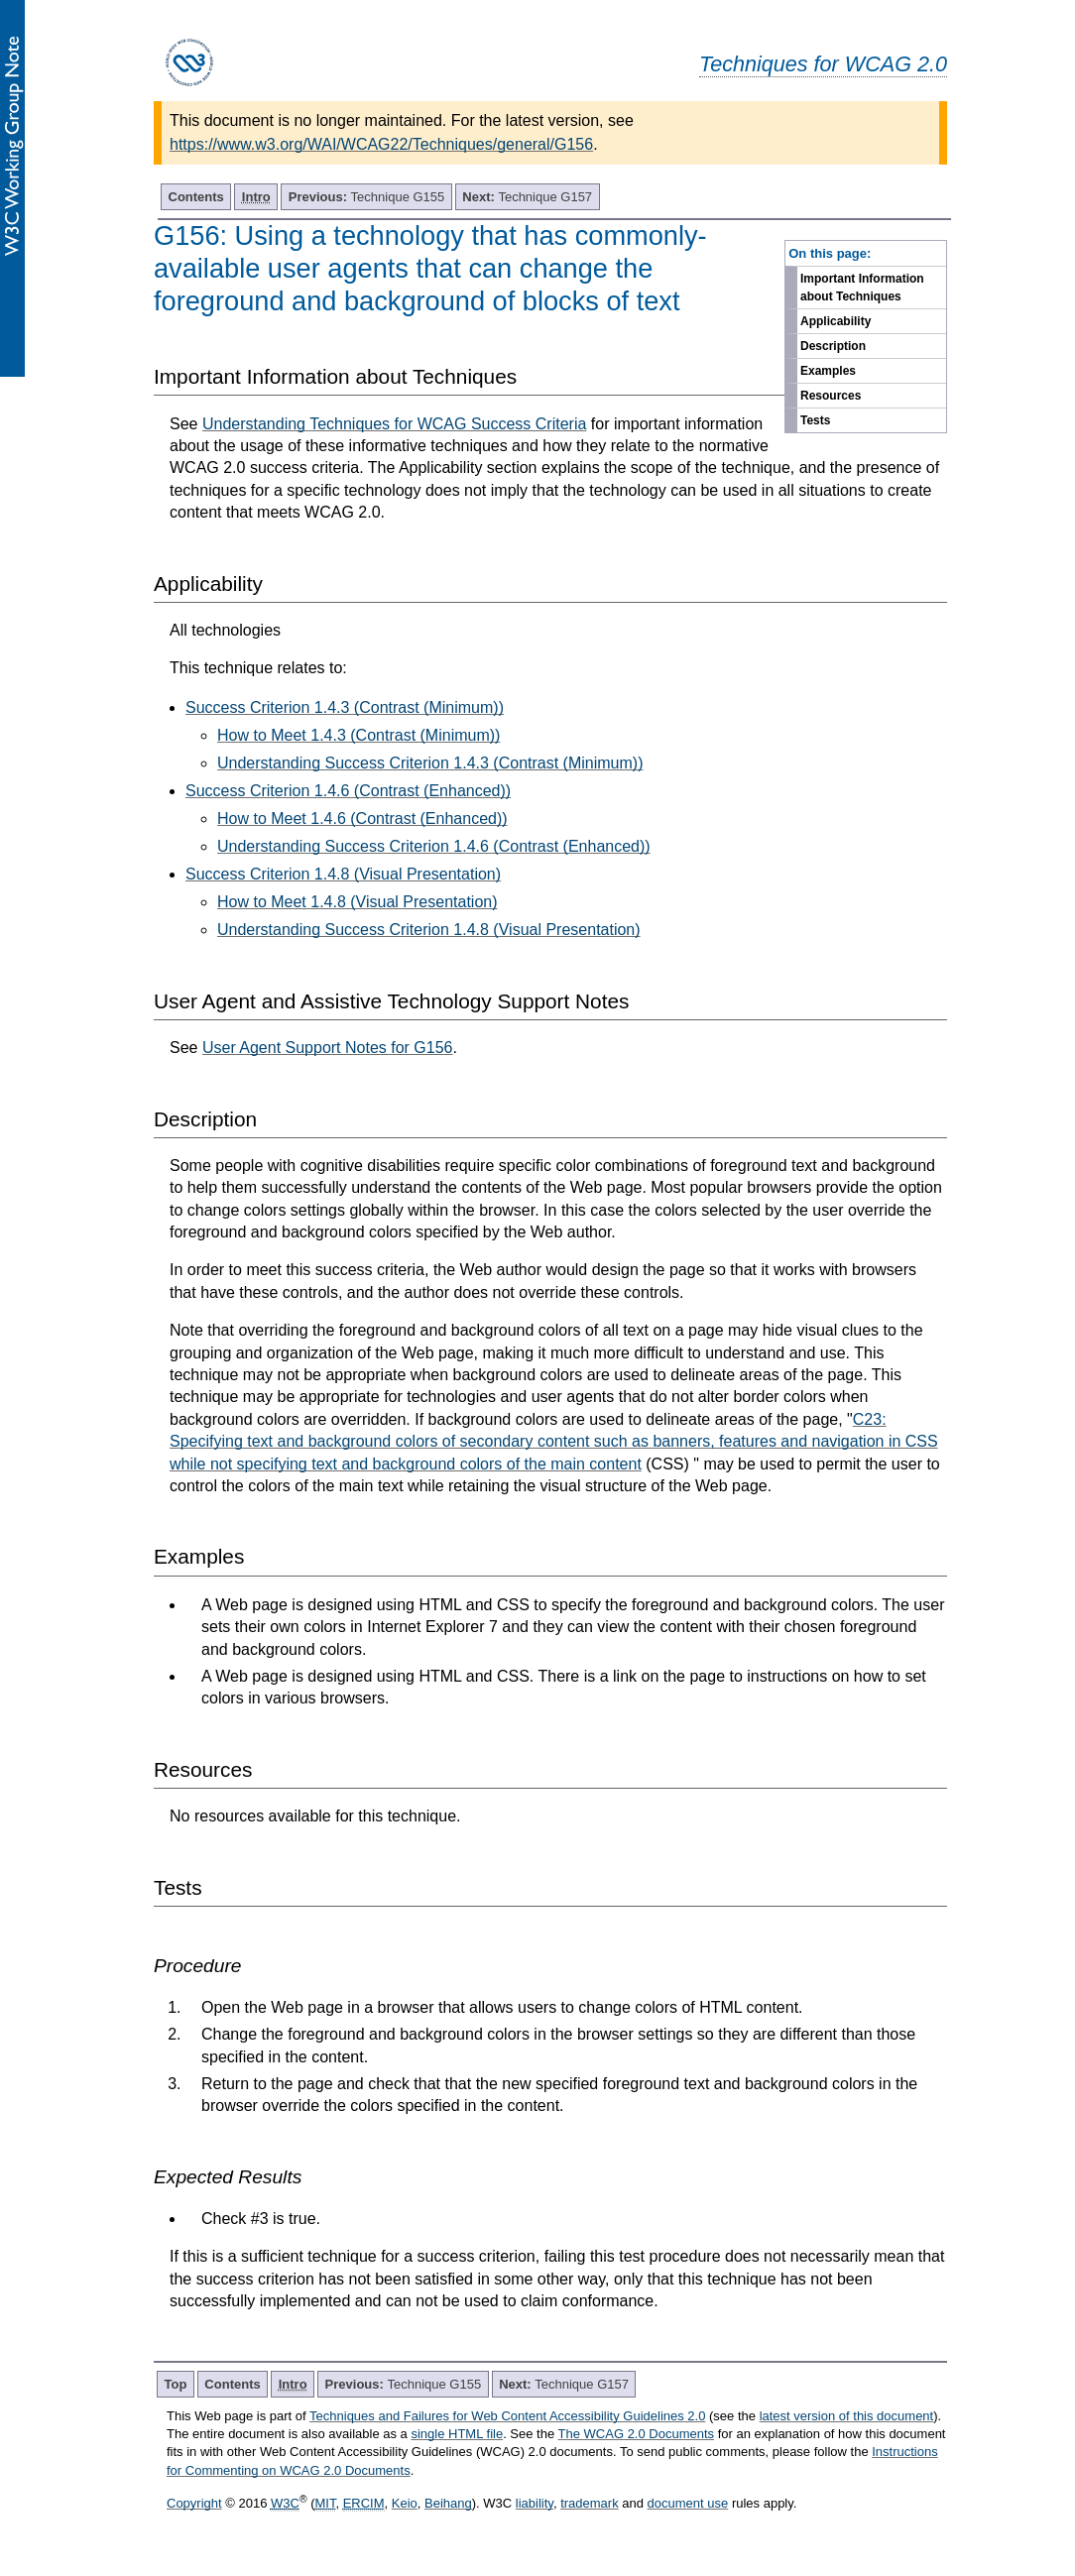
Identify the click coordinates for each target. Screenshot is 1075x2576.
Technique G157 (527, 196)
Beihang (448, 2503)
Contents (196, 196)
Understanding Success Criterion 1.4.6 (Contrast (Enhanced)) (434, 846)
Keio (405, 2503)
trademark (589, 2503)
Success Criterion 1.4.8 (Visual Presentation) (343, 874)
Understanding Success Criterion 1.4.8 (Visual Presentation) (429, 929)
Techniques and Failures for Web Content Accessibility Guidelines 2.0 (507, 2415)
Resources (830, 396)
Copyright (194, 2503)
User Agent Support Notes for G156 (327, 1047)
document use (688, 2503)
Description (833, 346)
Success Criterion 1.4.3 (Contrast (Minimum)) (344, 707)
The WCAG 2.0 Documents (636, 2433)
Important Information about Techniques (862, 287)
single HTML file (457, 2433)
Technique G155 (367, 196)
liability (534, 2503)
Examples (828, 371)
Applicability (835, 321)
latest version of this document (847, 2415)
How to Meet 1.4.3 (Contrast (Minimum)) (358, 735)
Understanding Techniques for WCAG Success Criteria (394, 423)
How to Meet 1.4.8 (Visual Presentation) (357, 901)
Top (176, 2384)
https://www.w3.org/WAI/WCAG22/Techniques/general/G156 (381, 144)
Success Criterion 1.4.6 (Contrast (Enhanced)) (348, 790)
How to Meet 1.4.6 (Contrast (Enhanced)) (362, 818)
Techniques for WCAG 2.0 (823, 64)
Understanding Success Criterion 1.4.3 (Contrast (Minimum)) (430, 763)
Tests (815, 420)
